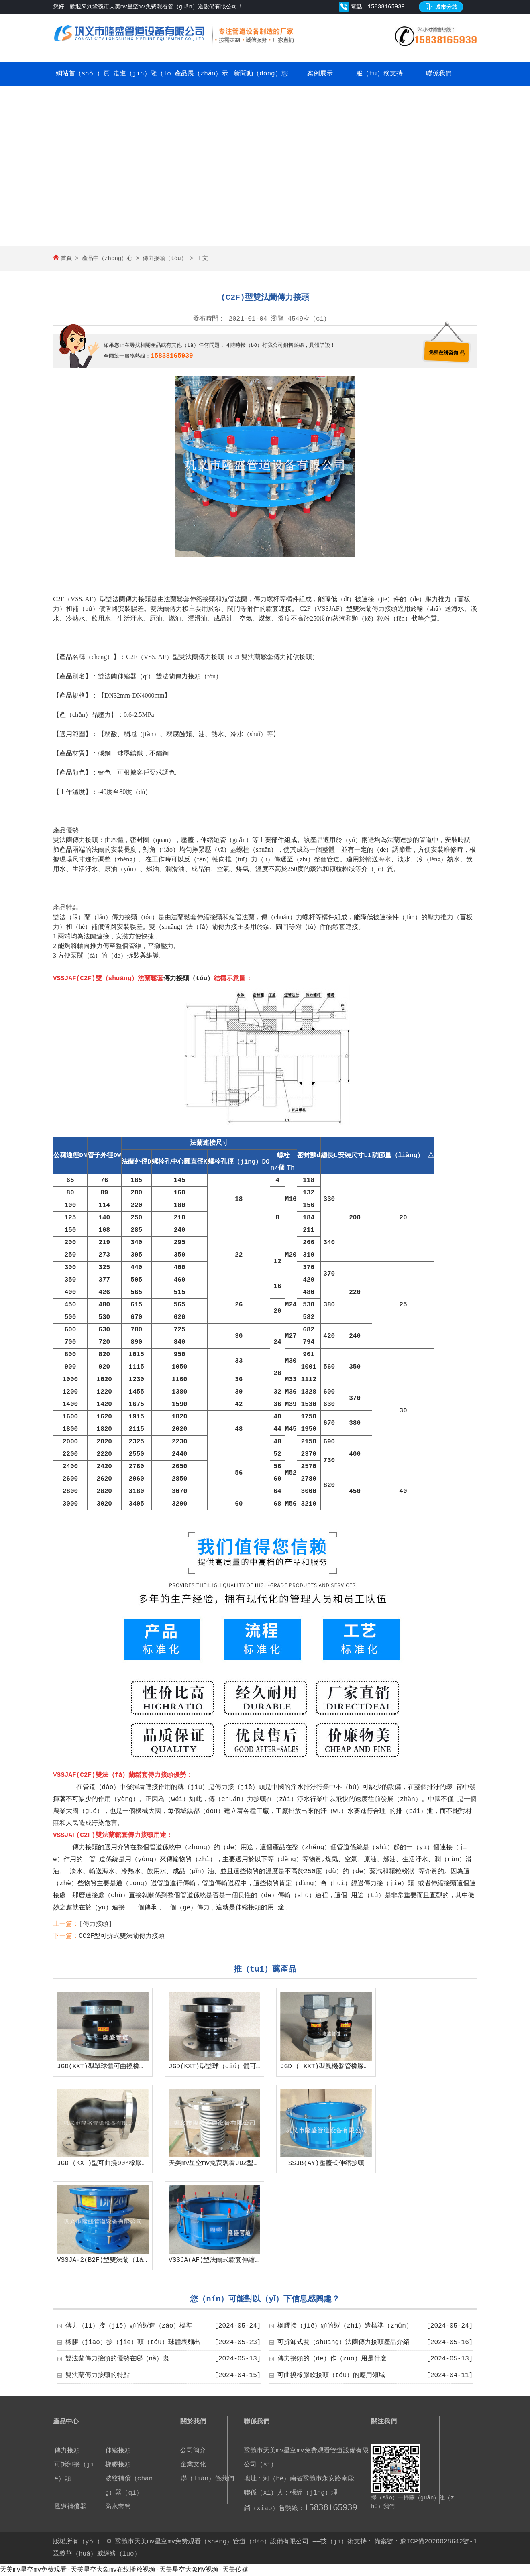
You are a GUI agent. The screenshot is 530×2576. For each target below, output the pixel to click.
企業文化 (193, 2464)
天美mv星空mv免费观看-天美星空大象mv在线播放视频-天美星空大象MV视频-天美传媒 (124, 2570)
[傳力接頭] (95, 1924)
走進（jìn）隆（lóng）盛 (142, 86)
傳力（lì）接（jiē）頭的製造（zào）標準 (129, 2326)
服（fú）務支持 (379, 73)
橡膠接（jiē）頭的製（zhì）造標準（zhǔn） (344, 2326)
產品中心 (66, 2421)
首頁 (66, 258)
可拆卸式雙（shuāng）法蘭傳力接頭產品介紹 (343, 2342)
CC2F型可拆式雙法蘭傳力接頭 (122, 1936)
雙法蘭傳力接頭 (128, 599)
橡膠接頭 (118, 2464)
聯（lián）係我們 (207, 2478)
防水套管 (118, 2507)
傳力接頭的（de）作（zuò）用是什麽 (332, 2358)
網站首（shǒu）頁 (83, 73)
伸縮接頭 (118, 2450)
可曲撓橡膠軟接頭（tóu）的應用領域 (331, 2375)
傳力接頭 (67, 2450)
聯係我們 (439, 73)
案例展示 (320, 73)
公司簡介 (193, 2450)
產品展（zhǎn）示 (201, 73)
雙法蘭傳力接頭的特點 (97, 2375)
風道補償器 (70, 2507)
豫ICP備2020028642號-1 (438, 2541)
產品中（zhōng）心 (107, 258)
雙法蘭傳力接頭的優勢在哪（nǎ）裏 (117, 2358)
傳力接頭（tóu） (164, 258)
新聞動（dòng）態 (260, 73)
